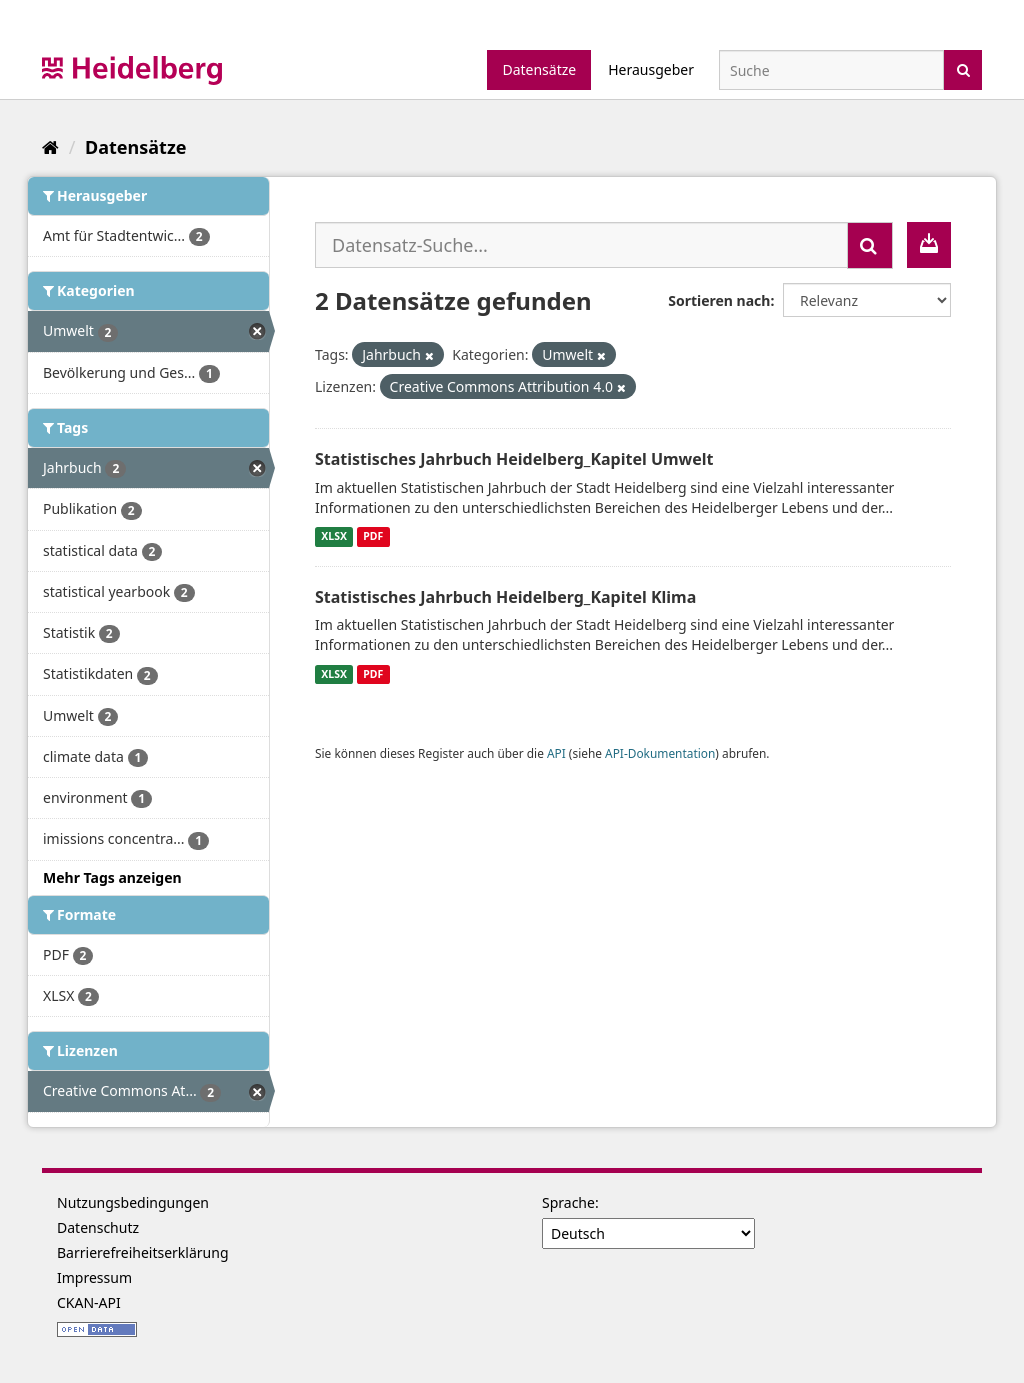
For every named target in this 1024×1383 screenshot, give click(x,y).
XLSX (334, 537)
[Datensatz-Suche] (831, 70)
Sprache (568, 1202)
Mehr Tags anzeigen (112, 877)
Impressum (94, 1277)
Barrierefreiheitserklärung (143, 1252)
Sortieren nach (719, 300)
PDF (373, 537)
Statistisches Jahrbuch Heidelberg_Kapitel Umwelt (514, 459)
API (556, 753)
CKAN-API (89, 1302)
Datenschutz (98, 1227)
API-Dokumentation (660, 753)
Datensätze (539, 69)
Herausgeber (651, 69)
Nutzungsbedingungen (133, 1202)
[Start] (50, 147)
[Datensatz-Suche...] (581, 245)
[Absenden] (963, 68)
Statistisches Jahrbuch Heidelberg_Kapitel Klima (505, 597)
